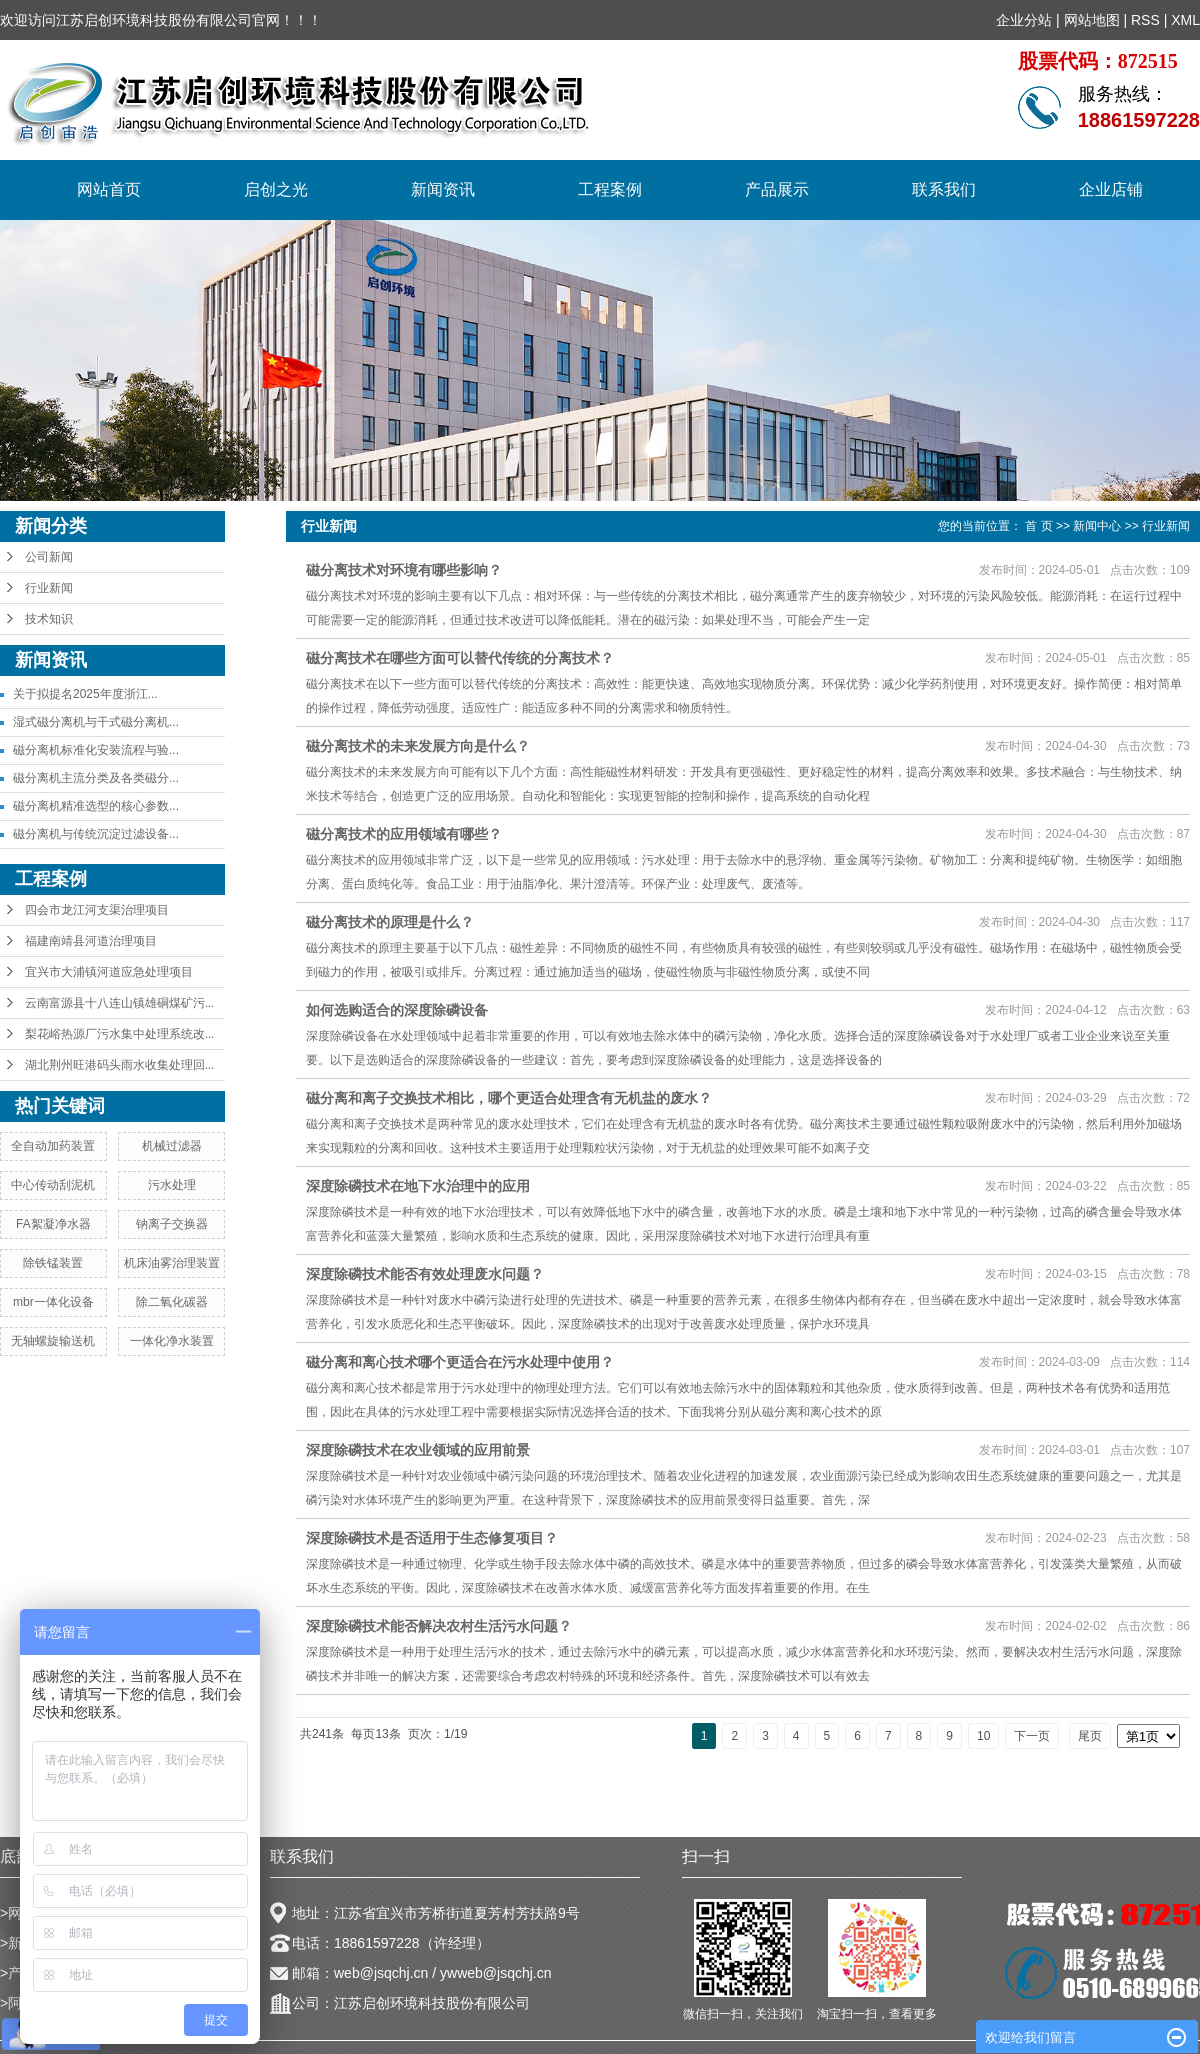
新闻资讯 (443, 189)
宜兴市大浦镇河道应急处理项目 (109, 972)
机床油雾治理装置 (172, 1263)
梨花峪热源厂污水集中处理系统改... (119, 1034)
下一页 (1032, 1736)
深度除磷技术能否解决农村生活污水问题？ (439, 1626)
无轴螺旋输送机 (53, 1341)
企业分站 (1024, 20)
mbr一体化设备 (53, 1302)
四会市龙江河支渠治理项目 (97, 910)
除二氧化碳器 (172, 1302)
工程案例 (610, 189)
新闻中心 (1097, 526)
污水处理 (172, 1185)
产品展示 (777, 189)
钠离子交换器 (172, 1224)
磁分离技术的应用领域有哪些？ (404, 834)
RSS (1145, 20)
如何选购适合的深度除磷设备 (397, 1010)
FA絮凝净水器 (53, 1224)
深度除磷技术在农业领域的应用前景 (418, 1450)
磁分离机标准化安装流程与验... (96, 750)
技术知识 (49, 619)
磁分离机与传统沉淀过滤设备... (96, 834)
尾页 (1090, 1736)
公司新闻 (49, 557)
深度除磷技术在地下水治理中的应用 (418, 1186)
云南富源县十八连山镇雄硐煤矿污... (119, 1003)
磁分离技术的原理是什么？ (390, 922)
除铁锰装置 (53, 1263)
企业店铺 (1111, 189)
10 (983, 1736)
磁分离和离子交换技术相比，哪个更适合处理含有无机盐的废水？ (509, 1098)
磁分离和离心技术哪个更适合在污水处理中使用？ (460, 1362)
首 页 (1038, 526)
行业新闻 (49, 588)
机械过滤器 (172, 1146)
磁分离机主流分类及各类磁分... (96, 778)
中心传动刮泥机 (53, 1185)
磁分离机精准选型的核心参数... (96, 806)
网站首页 (109, 189)
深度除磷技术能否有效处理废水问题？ (425, 1274)
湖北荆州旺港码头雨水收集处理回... (119, 1065)
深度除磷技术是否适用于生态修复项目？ (432, 1538)
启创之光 (276, 189)
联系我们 (944, 189)
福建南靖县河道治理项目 (91, 941)
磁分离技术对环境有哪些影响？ (404, 570)
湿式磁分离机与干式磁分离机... (96, 722)
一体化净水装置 (172, 1341)
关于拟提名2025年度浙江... (85, 694)
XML (1185, 20)
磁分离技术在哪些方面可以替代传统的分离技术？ (460, 658)
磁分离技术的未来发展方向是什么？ (418, 746)
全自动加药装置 (53, 1146)
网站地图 (1092, 20)
